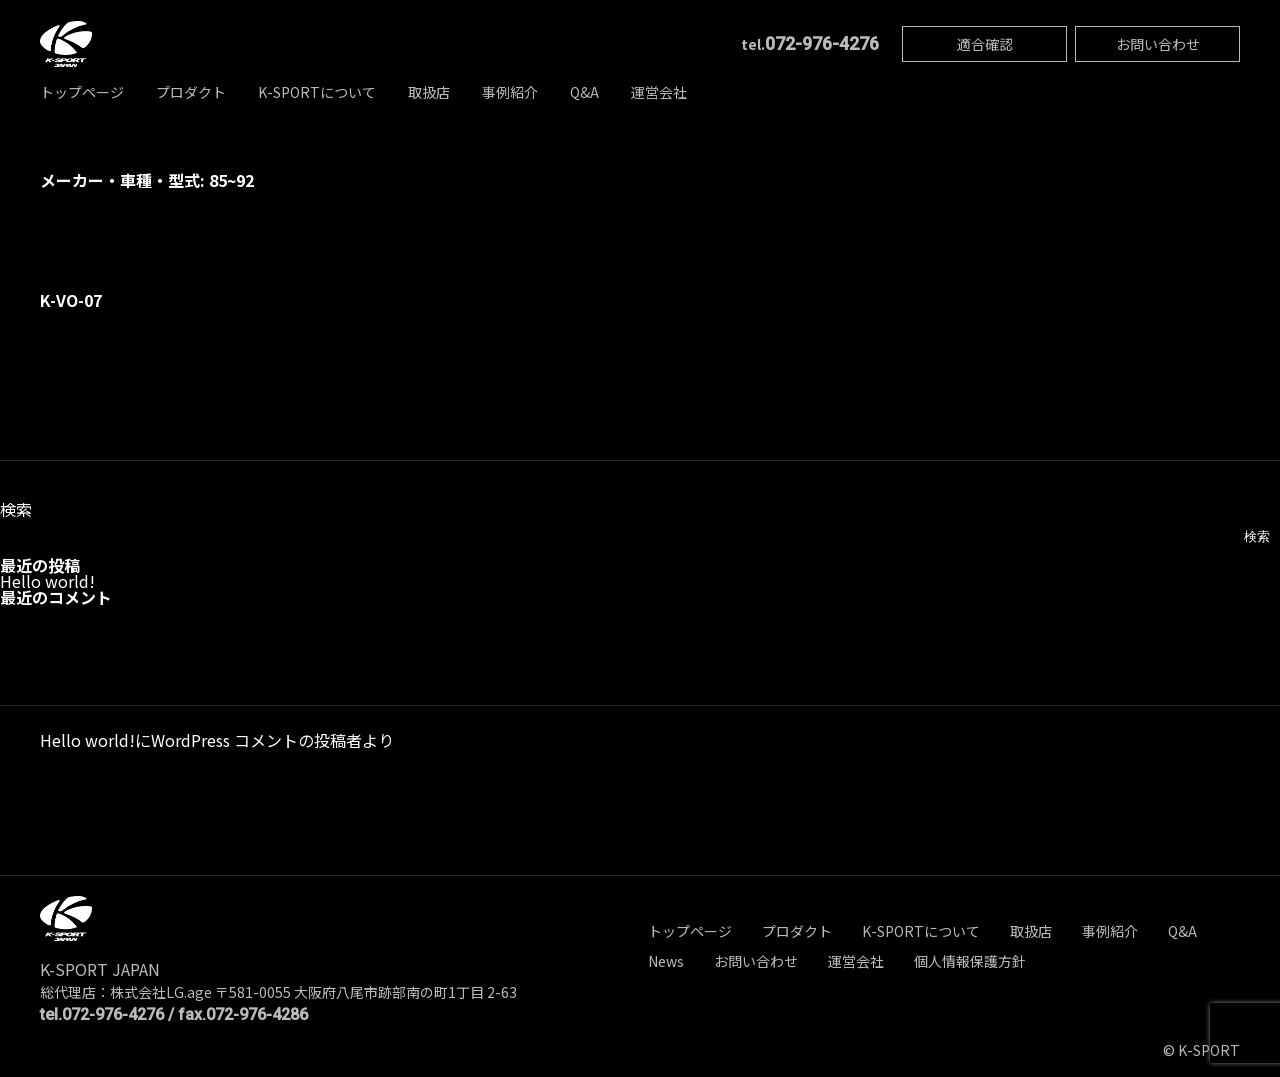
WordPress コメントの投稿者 (256, 740)
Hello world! (47, 581)
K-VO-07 (71, 300)
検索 (16, 509)
